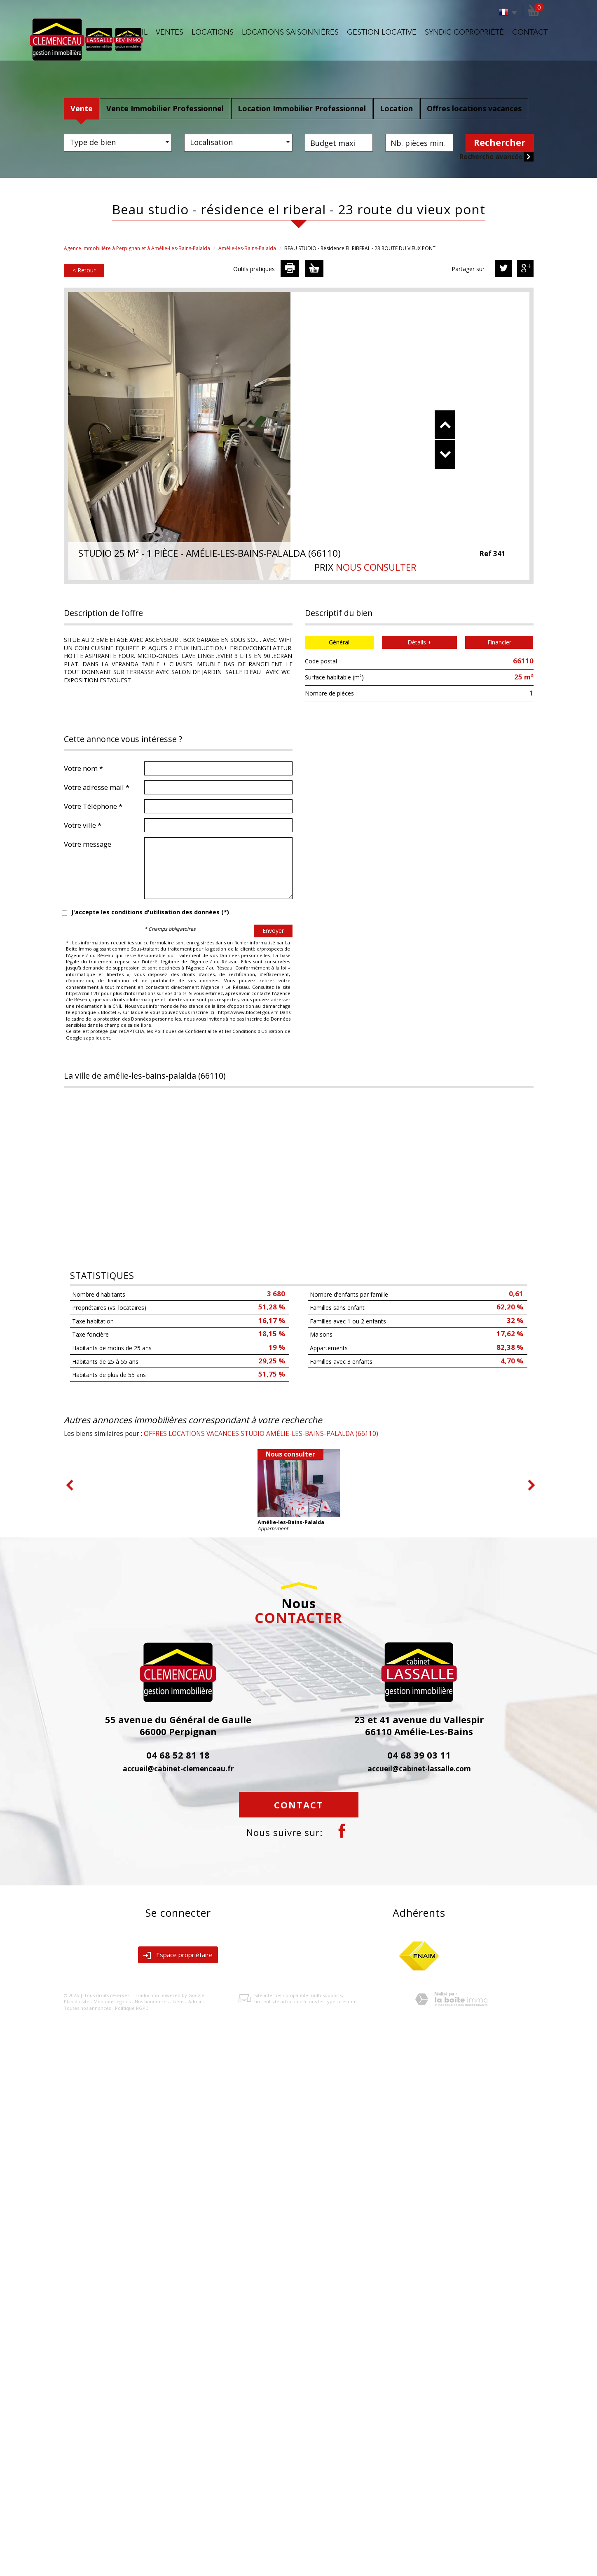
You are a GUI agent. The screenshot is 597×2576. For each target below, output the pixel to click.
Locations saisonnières (290, 32)
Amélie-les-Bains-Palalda (247, 248)
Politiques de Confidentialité (186, 1031)
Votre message (87, 843)
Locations (213, 32)
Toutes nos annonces (87, 2008)
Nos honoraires (152, 2001)
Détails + (419, 642)
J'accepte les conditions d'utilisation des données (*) (150, 912)
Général (339, 642)
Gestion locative (382, 32)
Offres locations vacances (474, 108)
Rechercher (499, 142)
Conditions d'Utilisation (257, 1031)
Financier (499, 642)
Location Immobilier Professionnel (302, 108)
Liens (178, 2001)
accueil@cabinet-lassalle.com (419, 1768)
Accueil (132, 32)
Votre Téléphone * (93, 805)
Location (396, 108)
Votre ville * (82, 824)
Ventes (169, 32)
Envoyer (273, 930)
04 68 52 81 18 (178, 1755)
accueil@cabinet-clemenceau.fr (178, 1768)
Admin (195, 2001)
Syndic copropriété (464, 32)
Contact (530, 32)
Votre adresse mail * (96, 787)
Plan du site (76, 2001)
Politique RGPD (132, 2008)
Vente (81, 108)
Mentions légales (112, 2001)
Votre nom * (83, 768)
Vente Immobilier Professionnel (165, 108)
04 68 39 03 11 (419, 1755)
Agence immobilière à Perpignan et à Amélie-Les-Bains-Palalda (137, 248)
